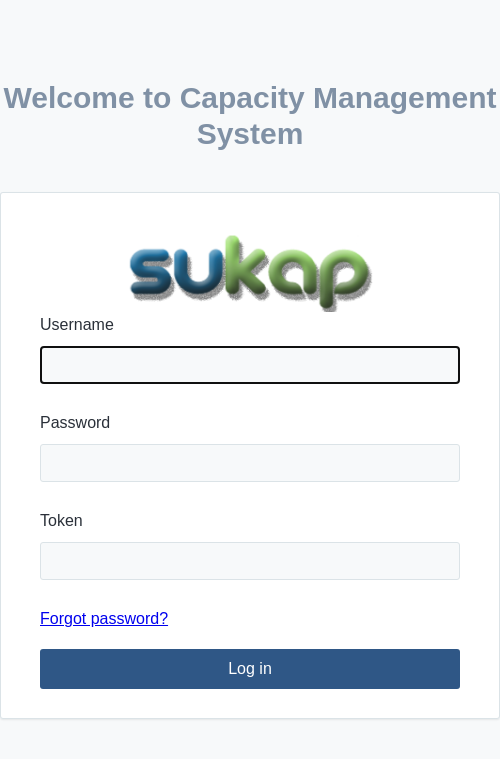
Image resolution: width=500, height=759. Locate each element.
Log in (250, 668)
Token (61, 520)
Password (75, 422)
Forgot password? (104, 618)
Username (77, 324)
